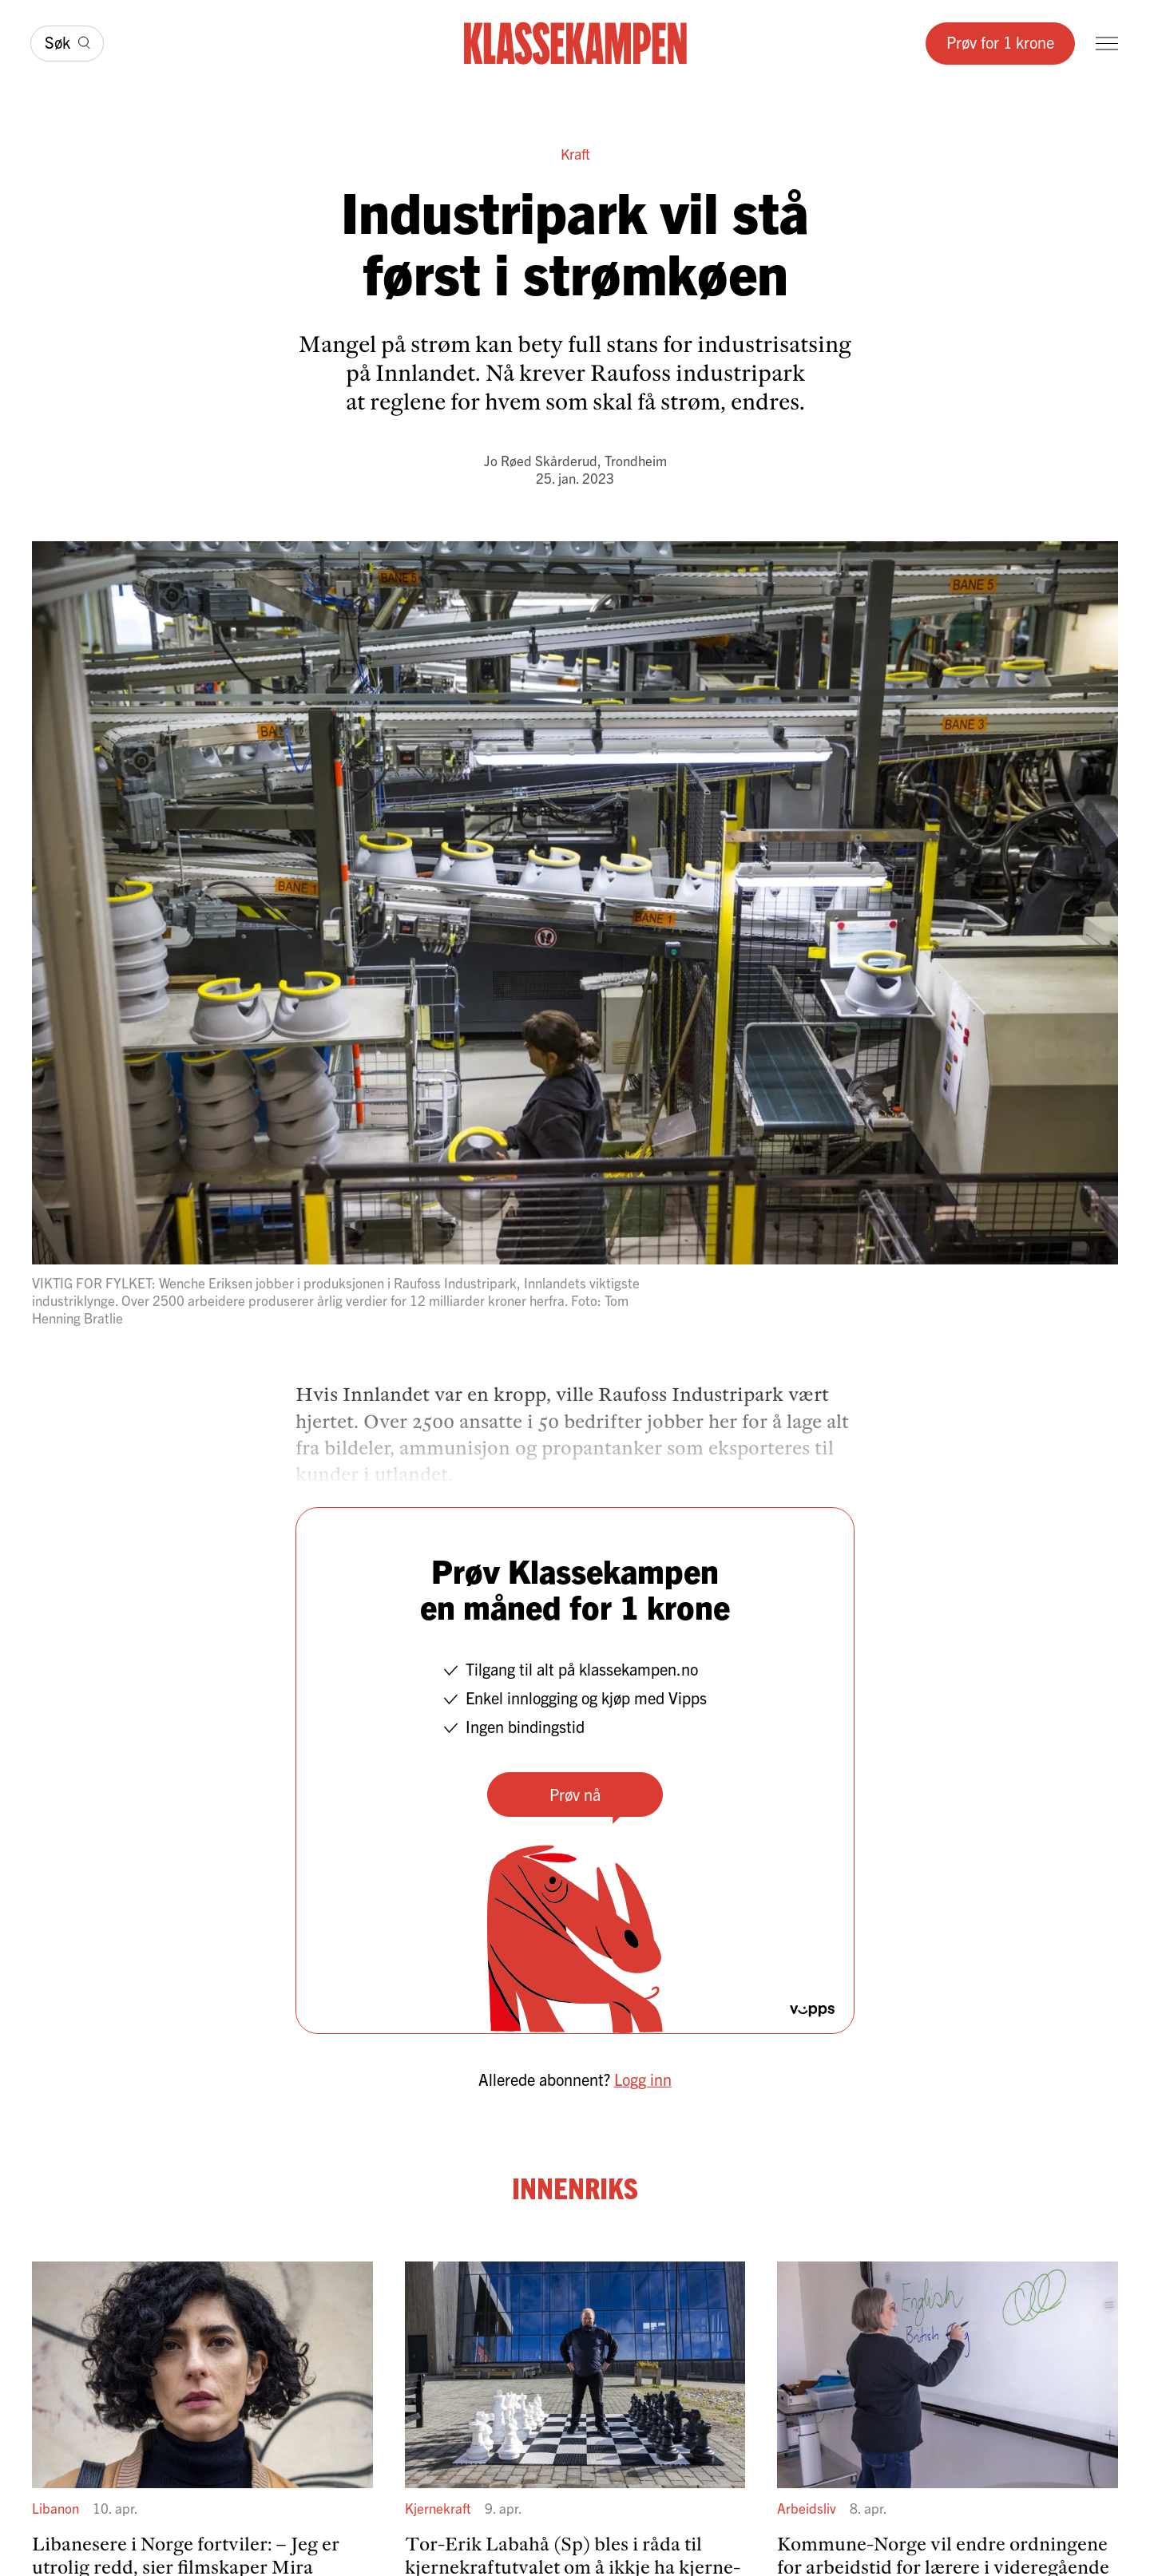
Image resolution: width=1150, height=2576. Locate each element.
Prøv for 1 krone (1000, 42)
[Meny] (1107, 43)
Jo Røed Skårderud (540, 460)
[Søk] (67, 43)
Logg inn (643, 2079)
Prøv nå (575, 1794)
